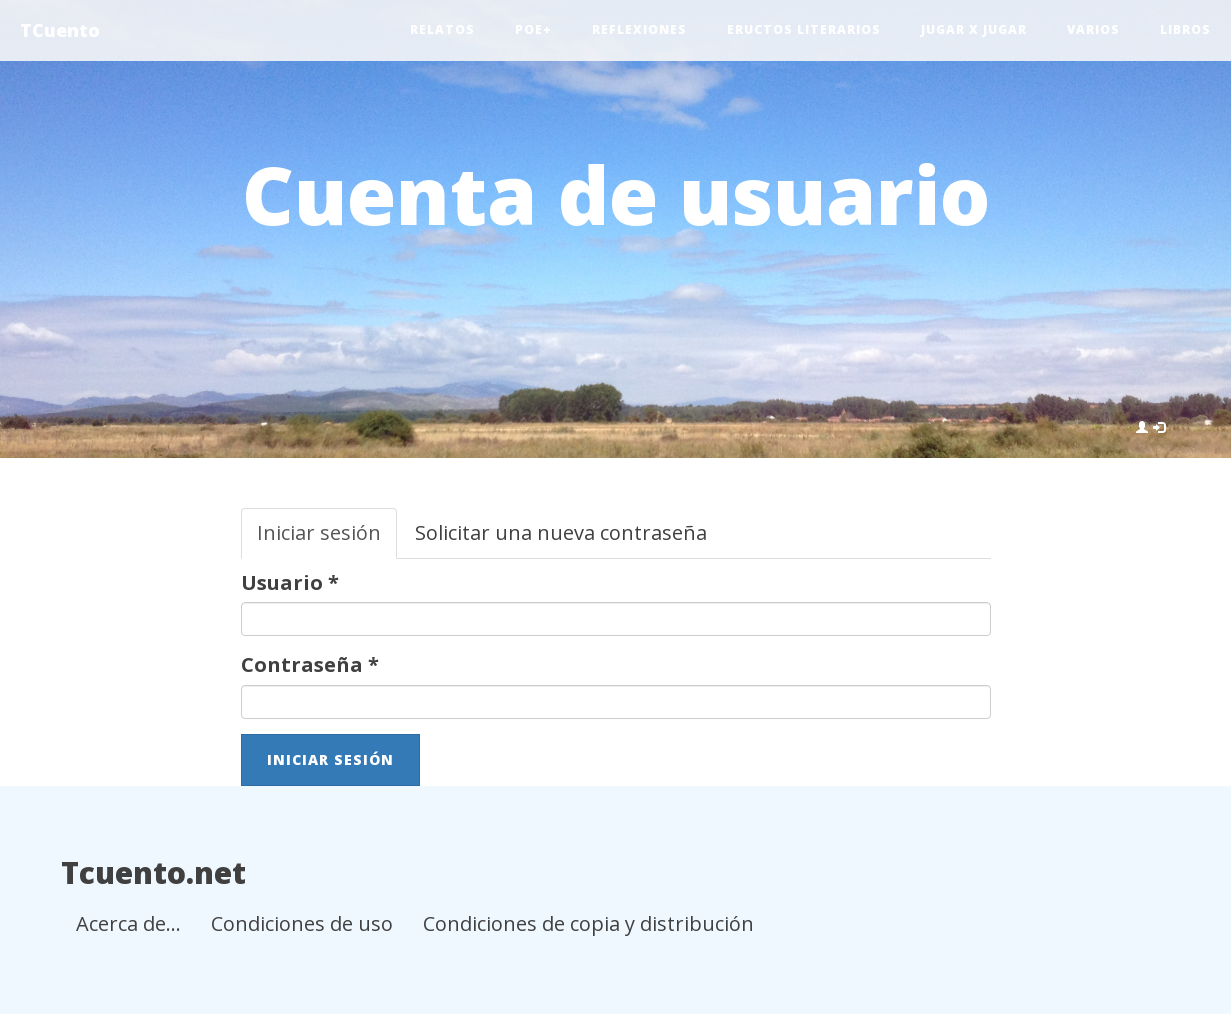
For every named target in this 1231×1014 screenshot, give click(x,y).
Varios (1093, 29)
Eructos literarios (804, 29)
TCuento (60, 30)
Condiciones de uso (302, 923)
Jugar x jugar (974, 29)
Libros (1185, 29)
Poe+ (533, 29)
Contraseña (310, 664)
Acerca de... (128, 923)
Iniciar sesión (327, 539)
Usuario (290, 582)
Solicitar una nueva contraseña (561, 532)
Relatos (442, 29)
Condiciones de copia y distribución (588, 923)
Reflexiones (639, 29)
